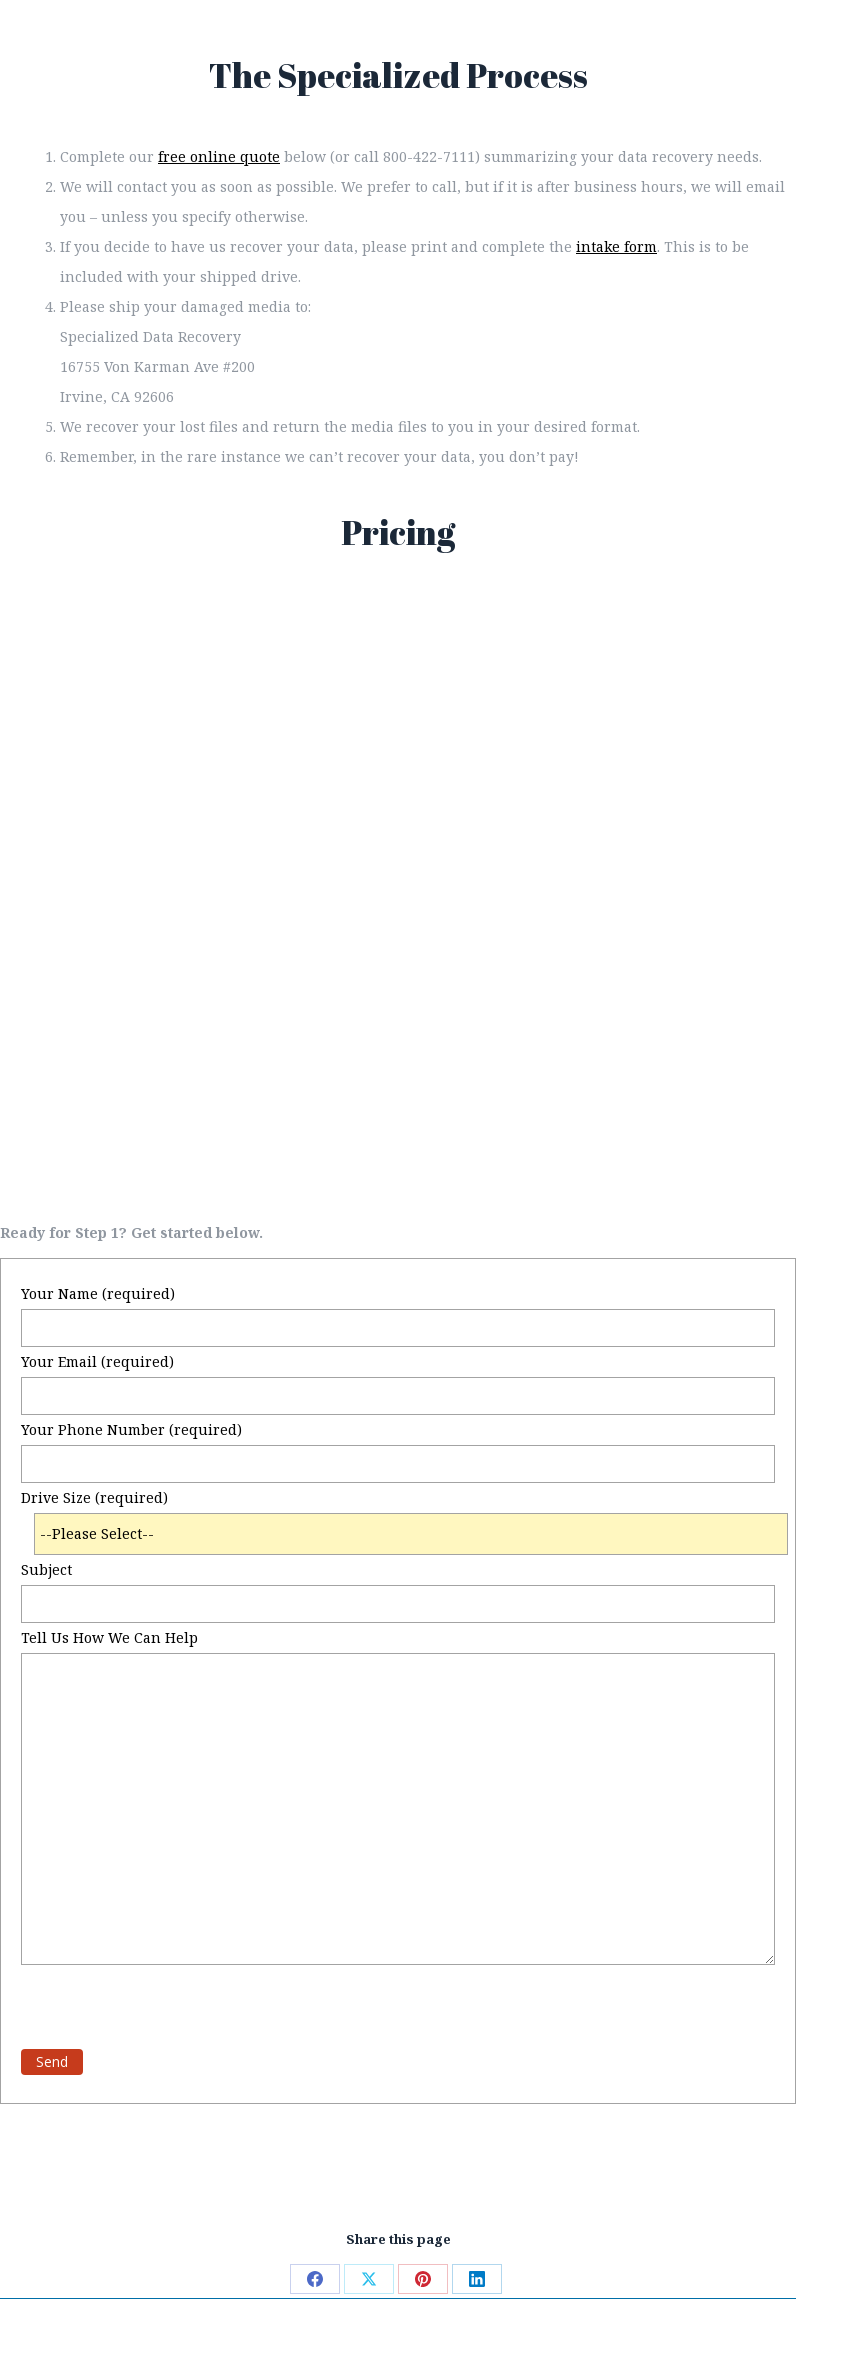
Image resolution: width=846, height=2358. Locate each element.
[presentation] (173, 2004)
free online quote (219, 156)
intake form (616, 246)
